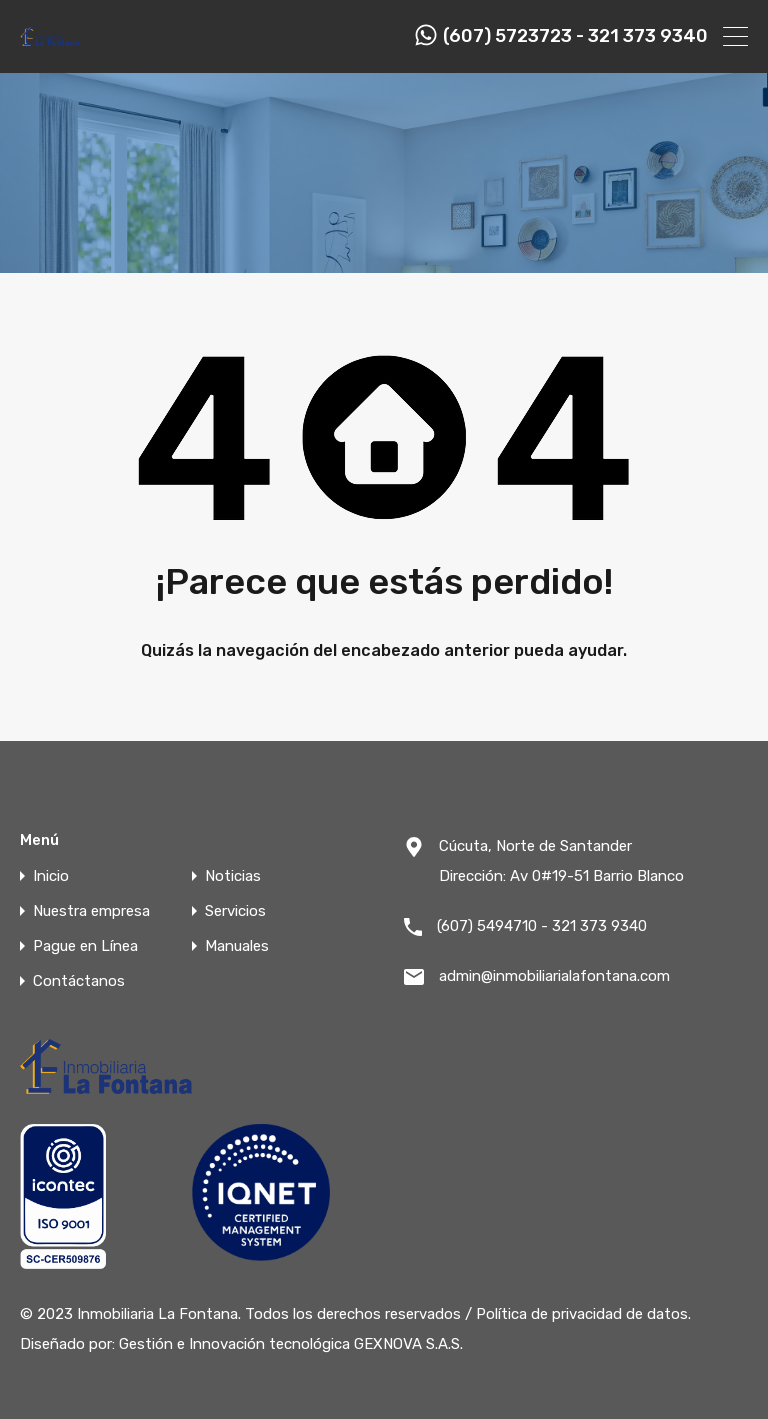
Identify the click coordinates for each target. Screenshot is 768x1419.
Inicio (51, 876)
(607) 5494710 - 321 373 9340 (542, 926)
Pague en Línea (85, 946)
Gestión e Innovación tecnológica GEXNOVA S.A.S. (291, 1344)
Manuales (237, 946)
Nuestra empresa (91, 911)
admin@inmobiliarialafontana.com (554, 976)
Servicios (235, 911)
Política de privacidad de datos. (583, 1314)
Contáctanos (79, 981)
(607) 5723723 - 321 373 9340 (575, 36)
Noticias (233, 876)
